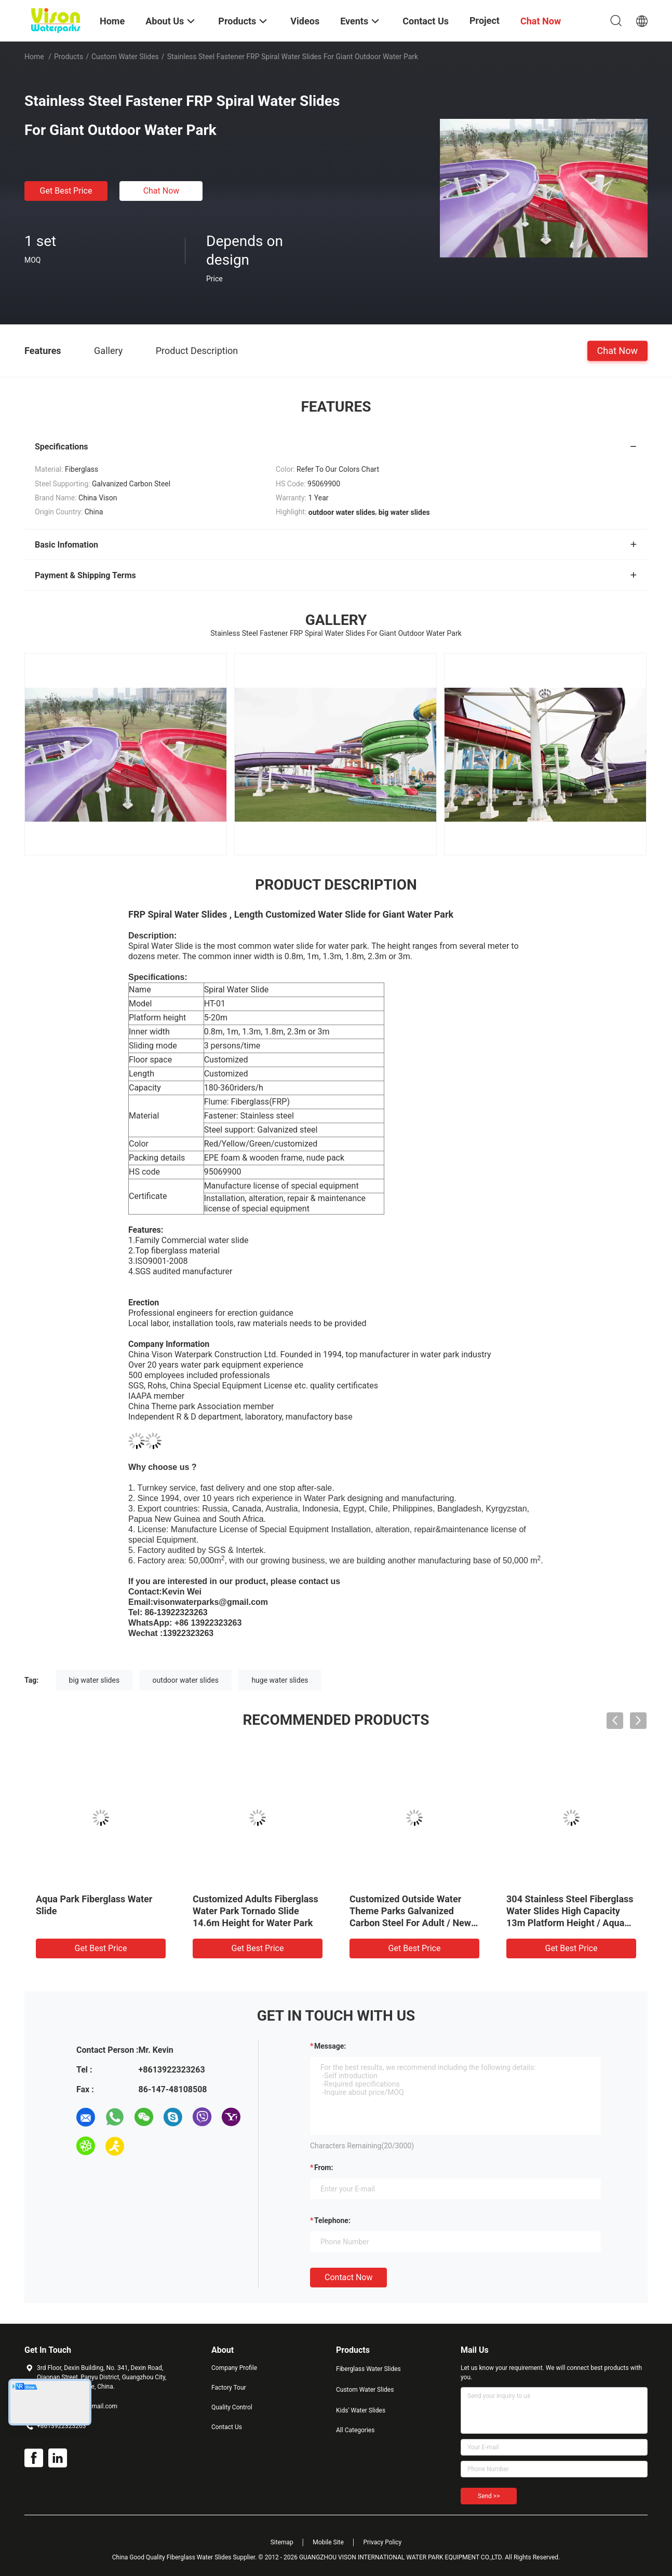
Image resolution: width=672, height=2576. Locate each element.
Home (34, 56)
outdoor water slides (186, 1680)
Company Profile (234, 2367)
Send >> (489, 2496)
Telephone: (332, 2220)
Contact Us (226, 2427)
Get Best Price (66, 191)
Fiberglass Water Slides (368, 2369)
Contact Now (348, 2277)
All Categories (355, 2430)
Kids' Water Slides (360, 2410)
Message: (330, 2046)
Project (484, 20)
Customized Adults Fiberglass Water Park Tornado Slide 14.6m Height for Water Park (255, 1910)
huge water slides (279, 1680)
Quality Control (231, 2407)
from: (323, 2167)
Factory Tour (228, 2387)
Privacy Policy (382, 2542)
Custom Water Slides (125, 56)
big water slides (94, 1680)
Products (68, 56)
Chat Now (161, 191)
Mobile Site (328, 2542)
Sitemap (282, 2542)
